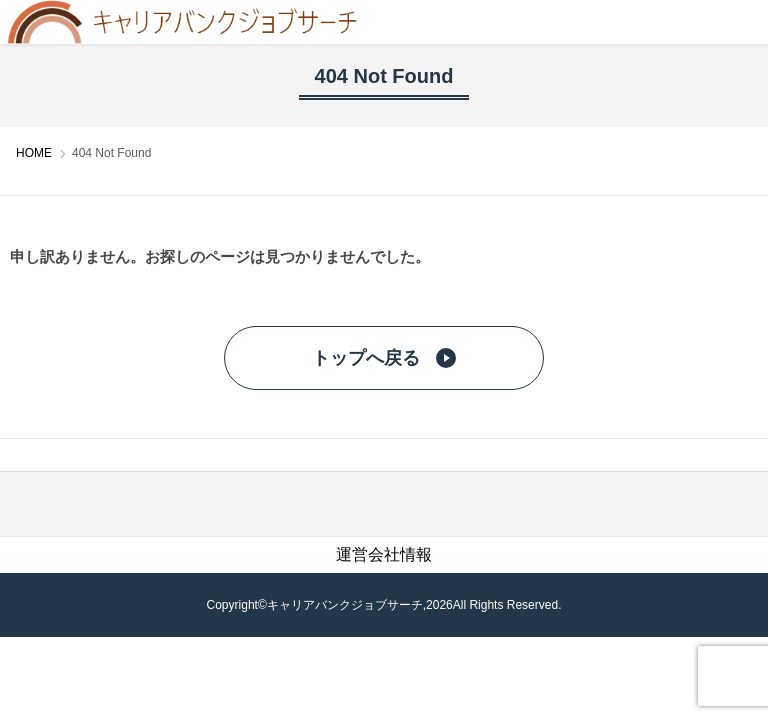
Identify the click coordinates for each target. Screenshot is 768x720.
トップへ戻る (384, 358)
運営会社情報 (384, 554)
